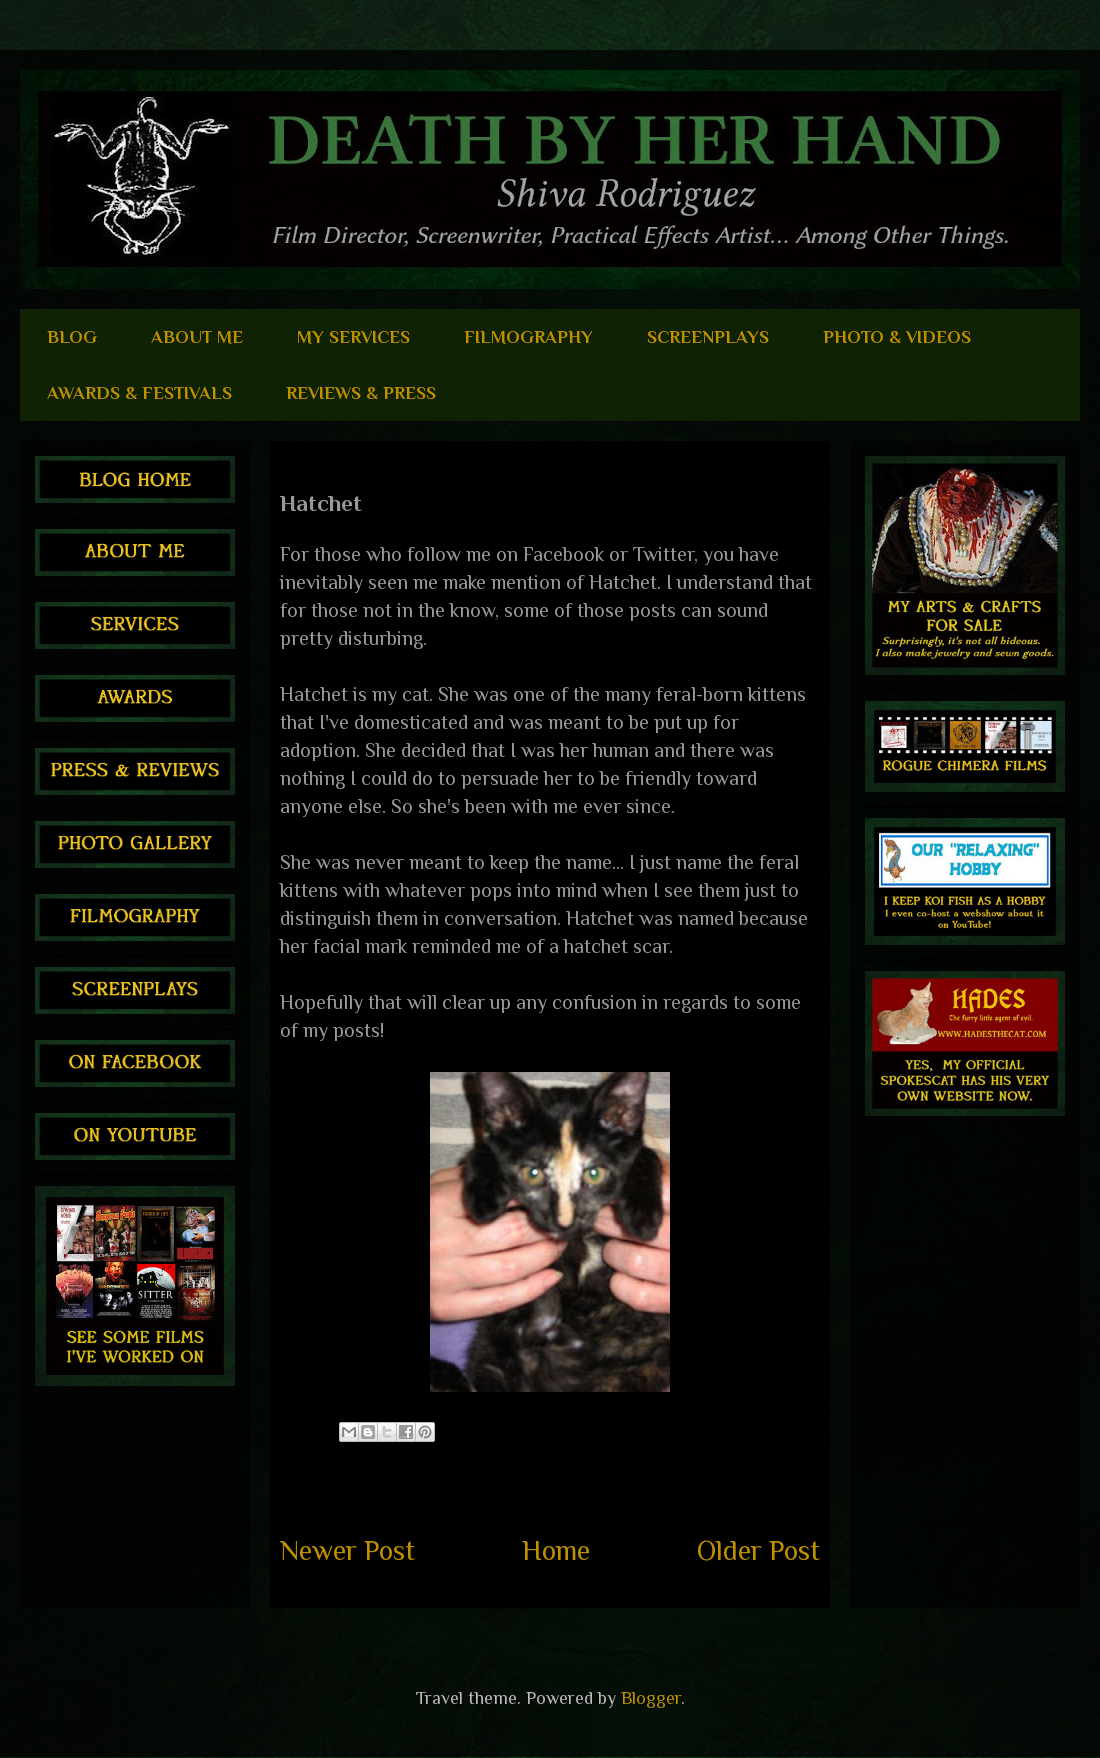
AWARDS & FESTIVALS (139, 393)
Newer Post (347, 1550)
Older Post (758, 1550)
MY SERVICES (353, 337)
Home (556, 1550)
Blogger (651, 1698)
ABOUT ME (197, 337)
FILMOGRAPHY (528, 337)
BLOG (72, 337)
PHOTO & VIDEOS (897, 337)
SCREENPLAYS (708, 337)
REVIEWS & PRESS (361, 393)
